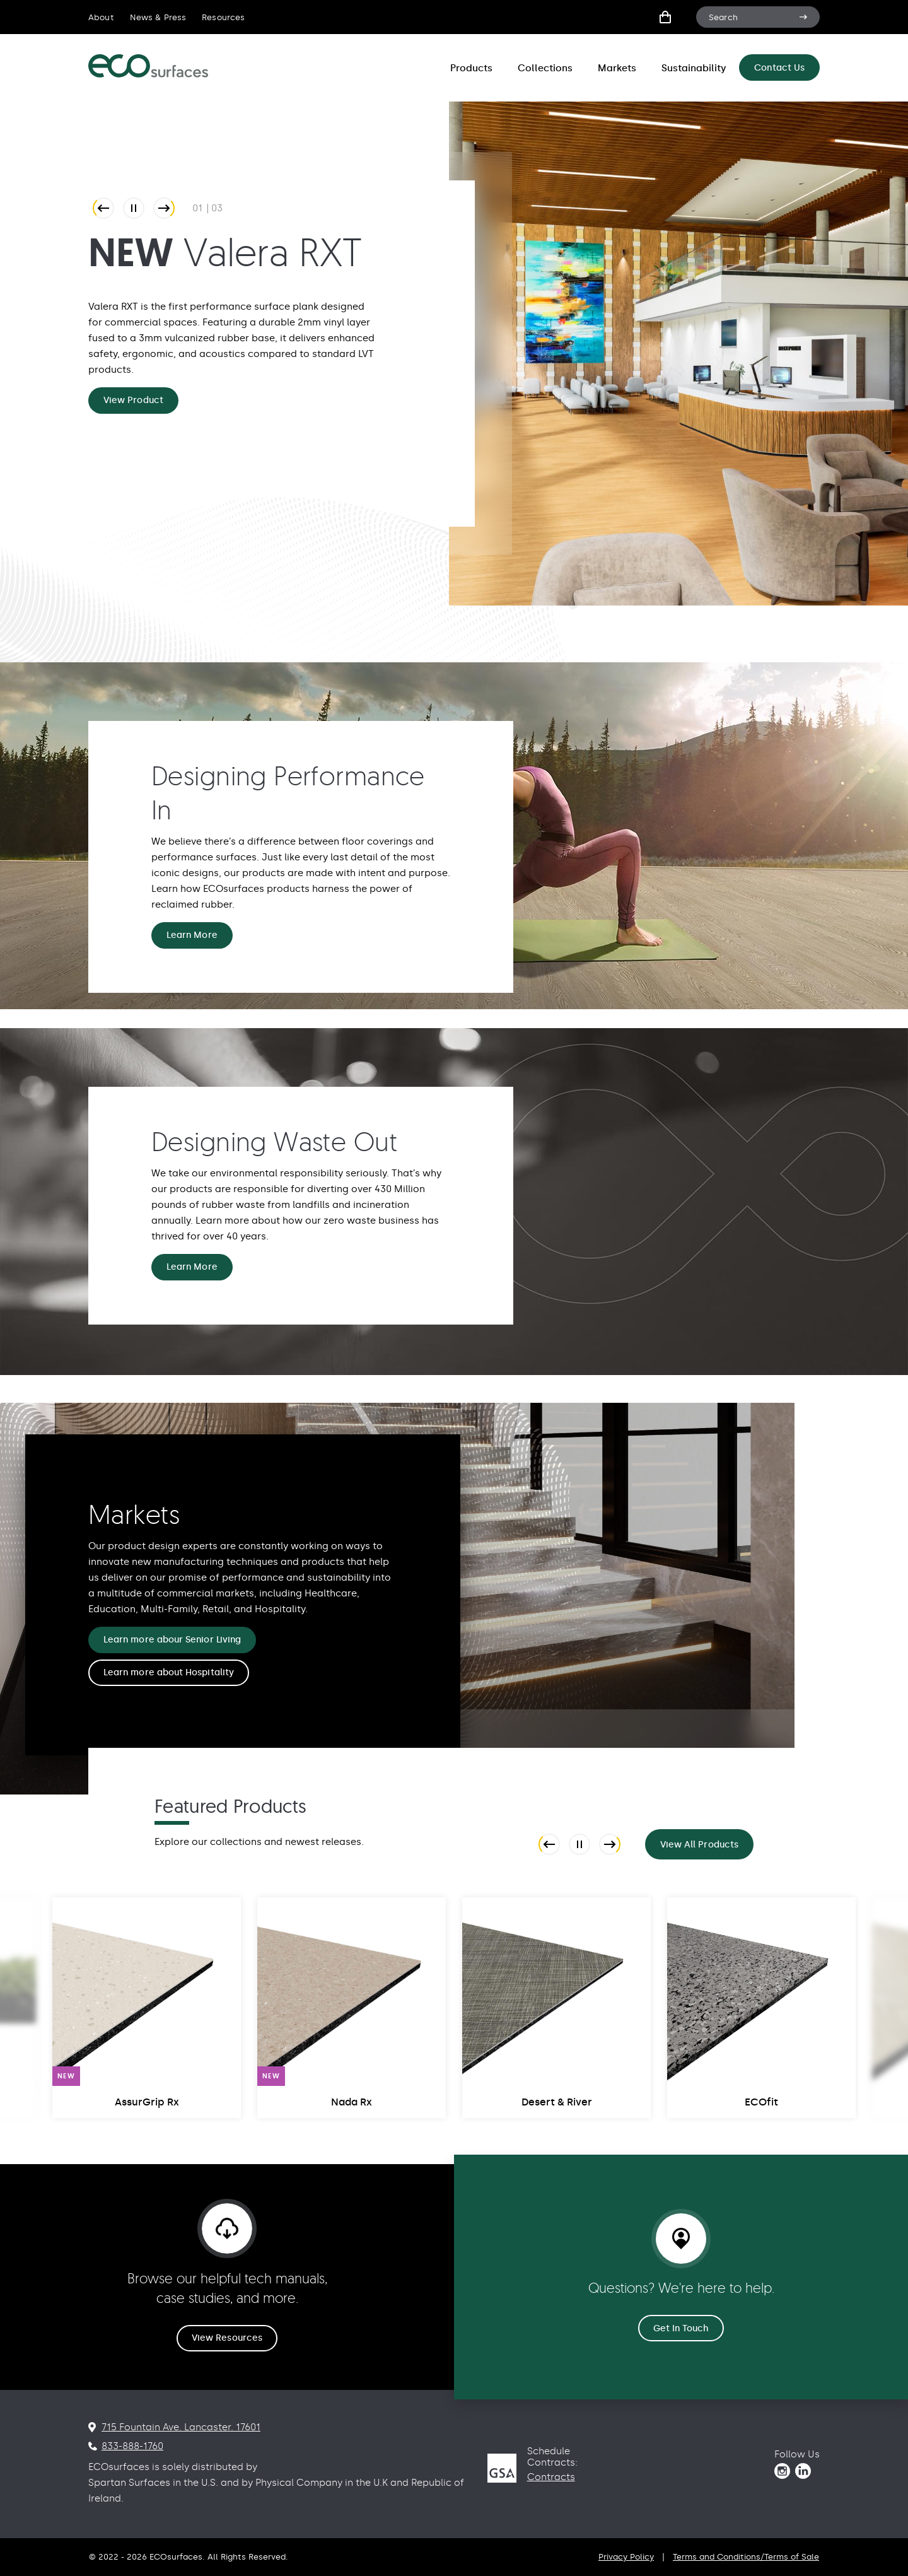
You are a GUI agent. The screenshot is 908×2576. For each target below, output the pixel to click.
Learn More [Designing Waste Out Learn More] (192, 1267)
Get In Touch (681, 2328)
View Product (133, 400)
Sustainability (693, 68)
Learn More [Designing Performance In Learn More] (192, 935)
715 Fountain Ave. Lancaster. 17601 (181, 2427)
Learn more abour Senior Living (172, 1639)
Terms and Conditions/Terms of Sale (746, 2556)
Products (471, 68)
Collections (545, 68)
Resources (223, 17)
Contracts (551, 2477)
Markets (617, 68)
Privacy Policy (626, 2556)
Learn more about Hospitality (168, 1672)
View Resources (227, 2338)
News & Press (158, 17)
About (101, 17)
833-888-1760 (132, 2446)
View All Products (699, 1844)
